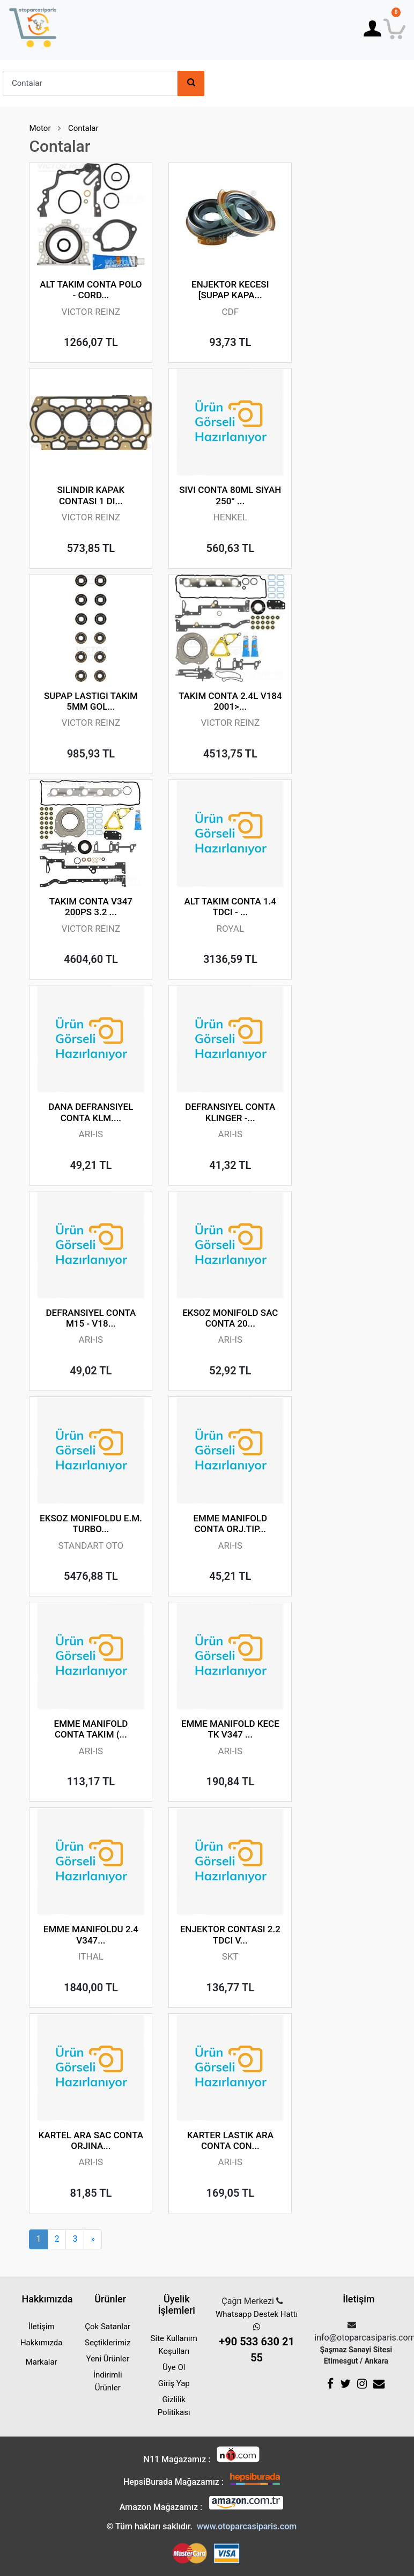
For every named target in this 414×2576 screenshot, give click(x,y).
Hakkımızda (41, 2342)
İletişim (41, 2326)
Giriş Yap (174, 2383)
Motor (39, 128)
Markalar (41, 2362)
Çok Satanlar (107, 2326)
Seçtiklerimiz (107, 2342)
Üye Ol (173, 2367)
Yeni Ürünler (107, 2359)
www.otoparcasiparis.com (247, 2526)
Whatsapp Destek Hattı (256, 2337)
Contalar (83, 128)
